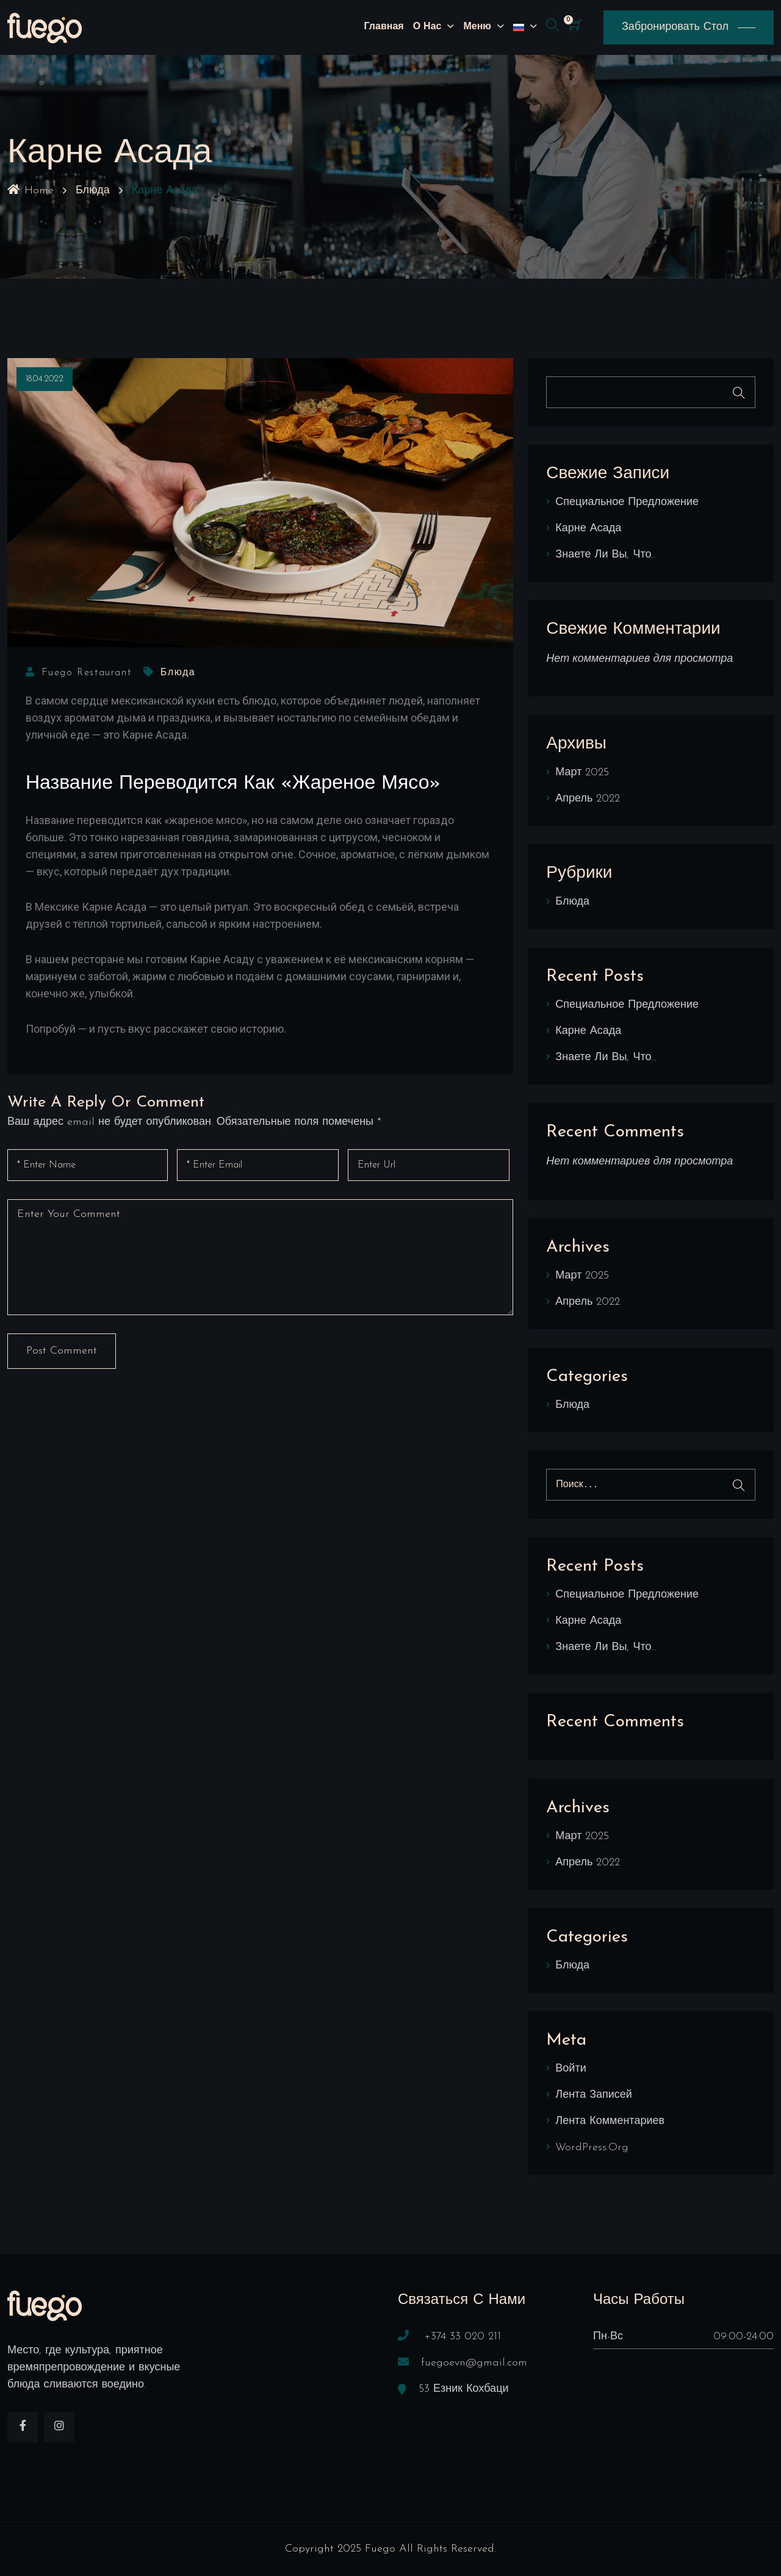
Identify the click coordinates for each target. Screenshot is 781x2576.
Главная (384, 27)
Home (30, 190)
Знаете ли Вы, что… (606, 555)
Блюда (93, 190)
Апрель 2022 (587, 799)
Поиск (738, 392)
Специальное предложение (627, 502)
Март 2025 (582, 772)
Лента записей (593, 2095)
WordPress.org (591, 2147)
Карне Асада (588, 528)
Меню (477, 27)
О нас (427, 27)
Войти (570, 2069)
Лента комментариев (609, 2121)
